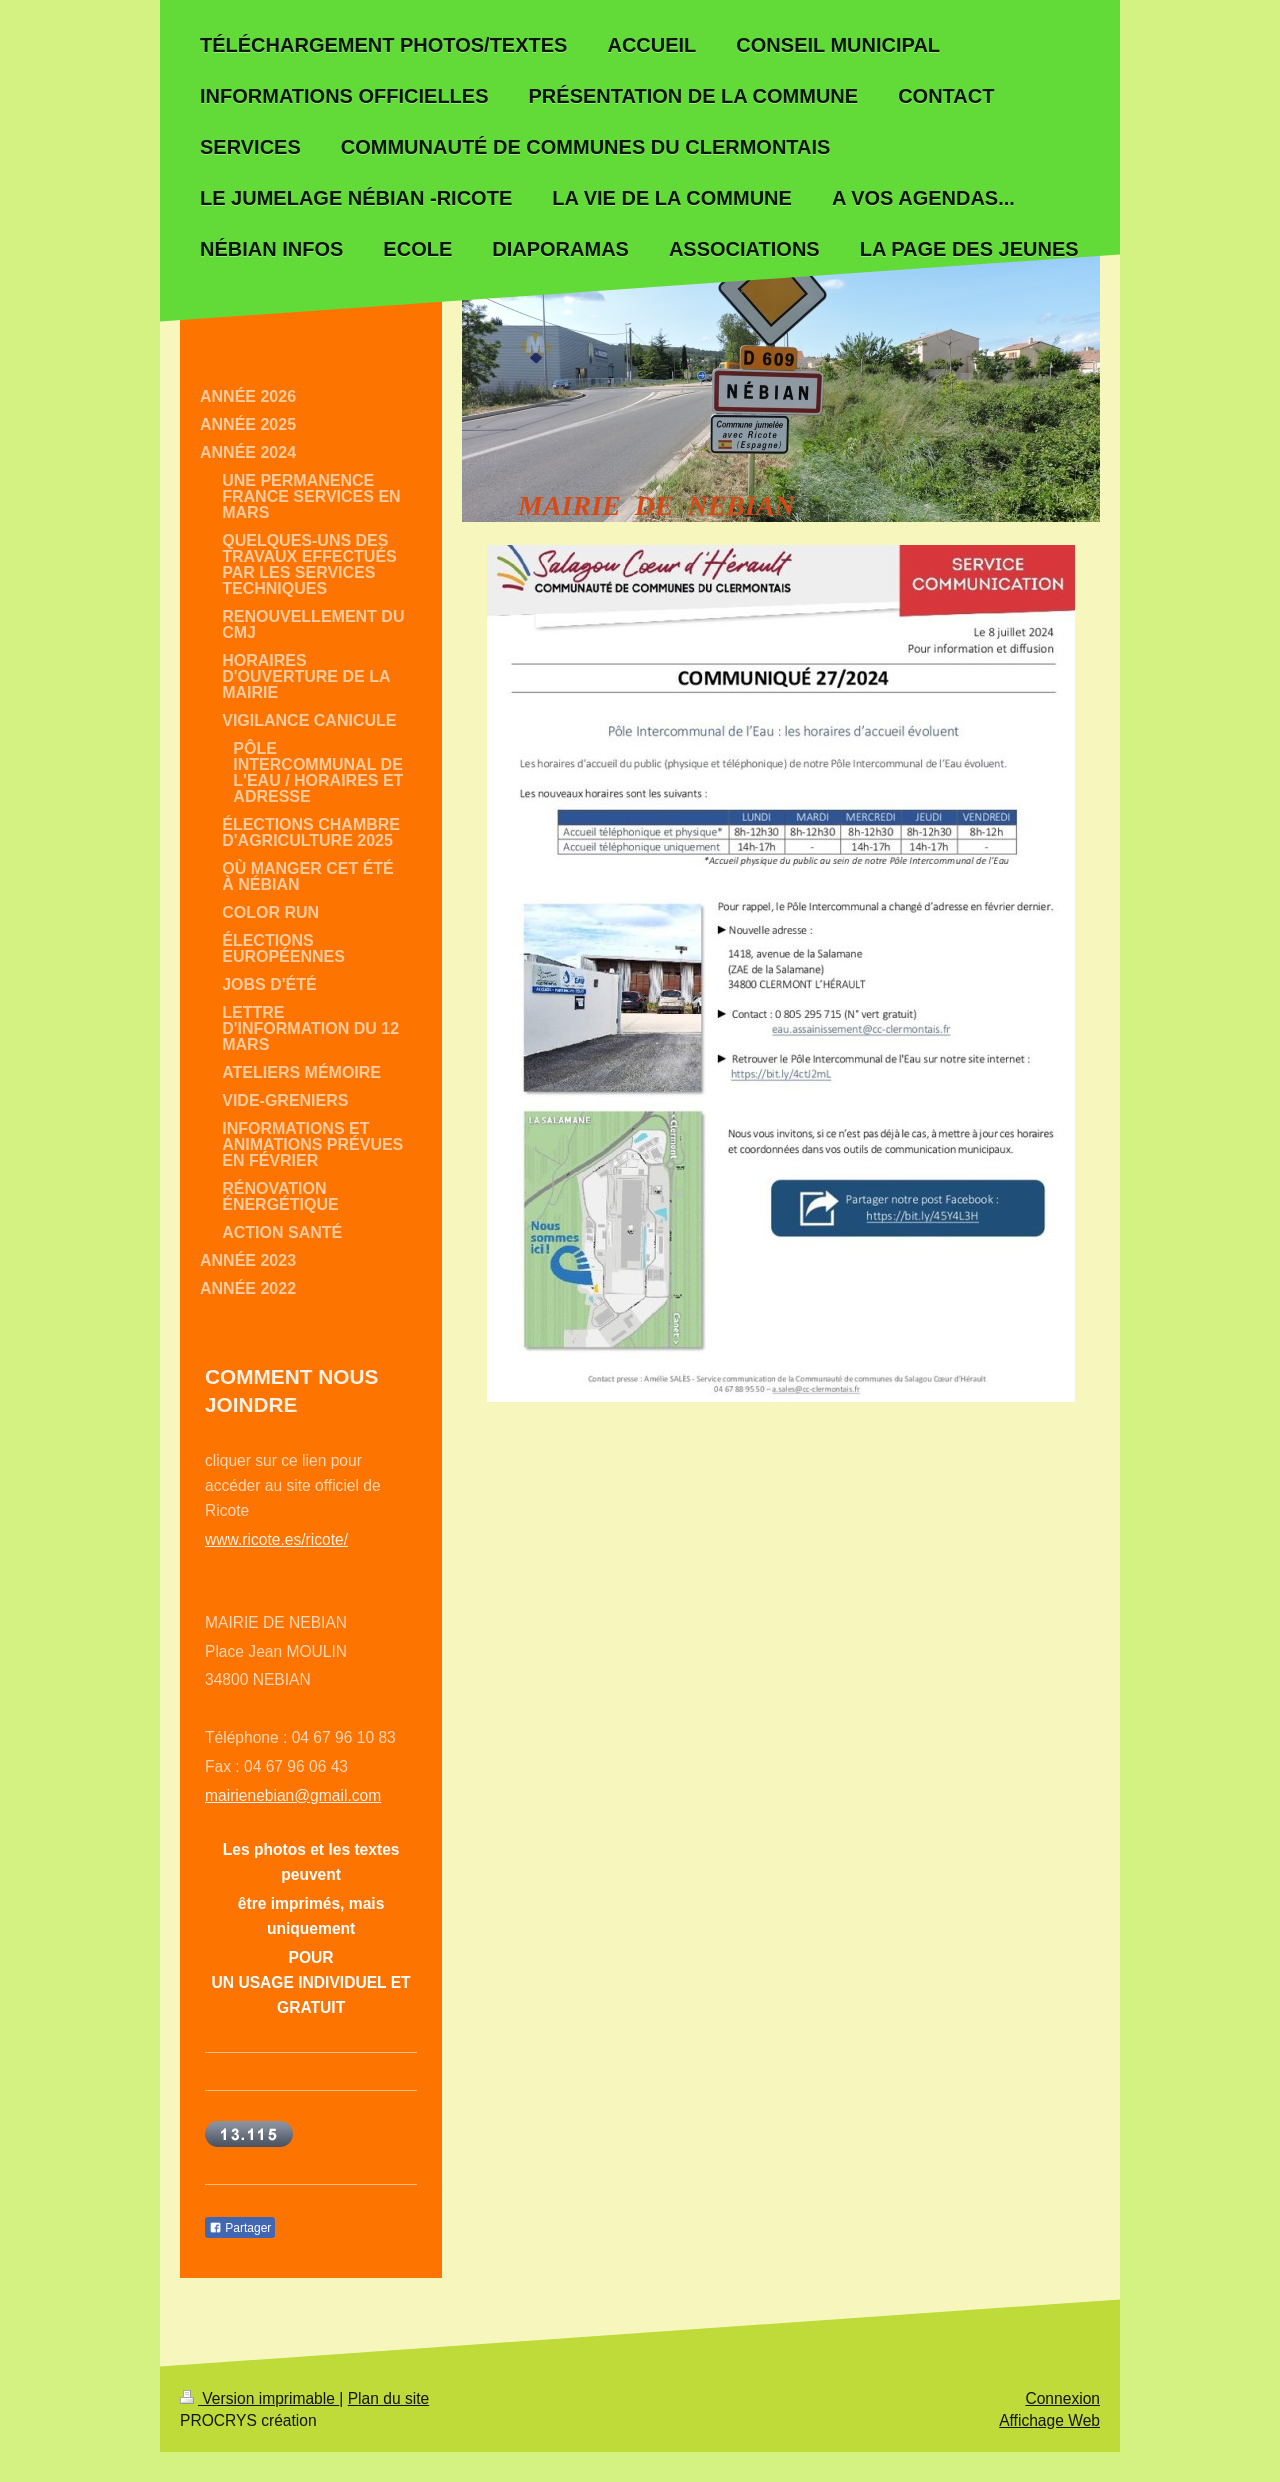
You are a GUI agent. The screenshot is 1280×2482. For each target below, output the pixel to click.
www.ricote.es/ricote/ (276, 1539)
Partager (240, 2228)
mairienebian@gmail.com (293, 1795)
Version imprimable (259, 2398)
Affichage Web (1049, 2420)
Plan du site (389, 2398)
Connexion (1062, 2398)
